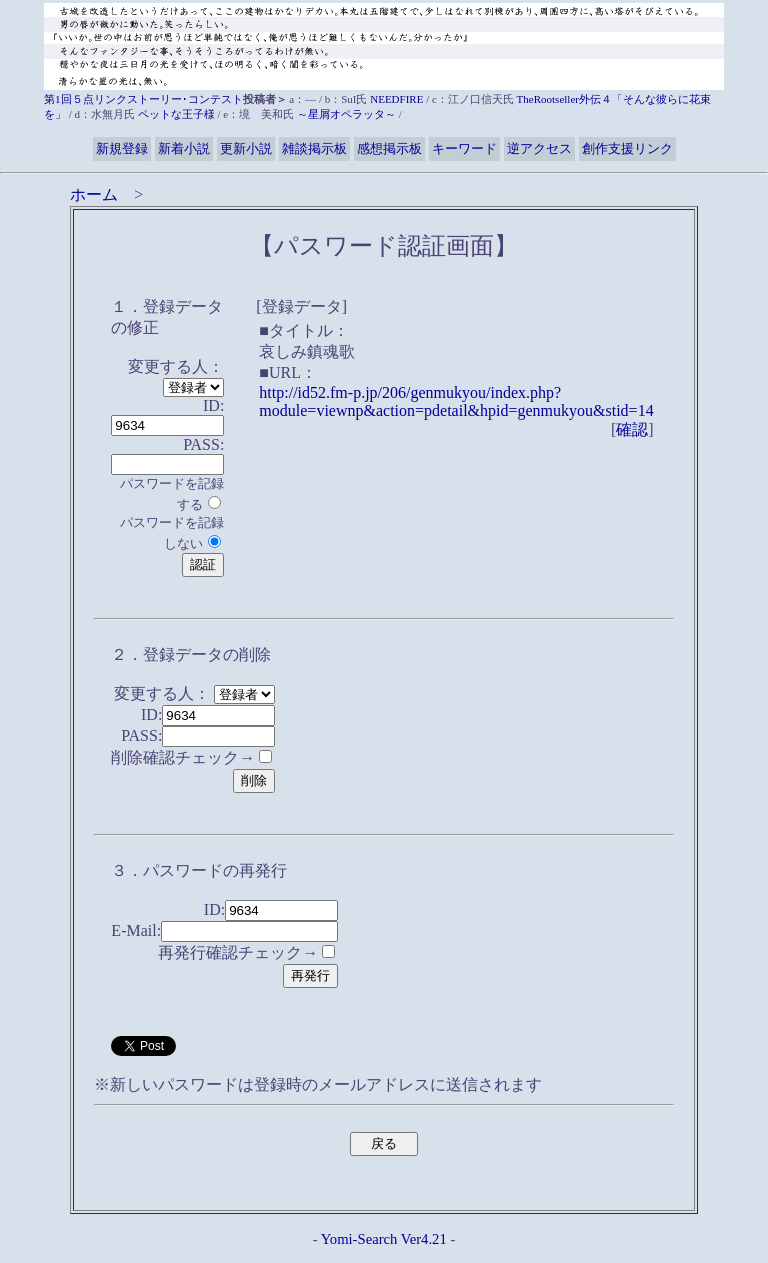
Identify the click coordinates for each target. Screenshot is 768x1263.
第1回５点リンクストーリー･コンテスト (143, 99)
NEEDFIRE (396, 99)
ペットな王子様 (176, 114)
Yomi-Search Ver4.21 (384, 1239)
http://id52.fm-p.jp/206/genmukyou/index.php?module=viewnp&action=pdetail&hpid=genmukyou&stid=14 (456, 401)
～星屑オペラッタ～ (346, 114)
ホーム (94, 194)
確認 (632, 429)
